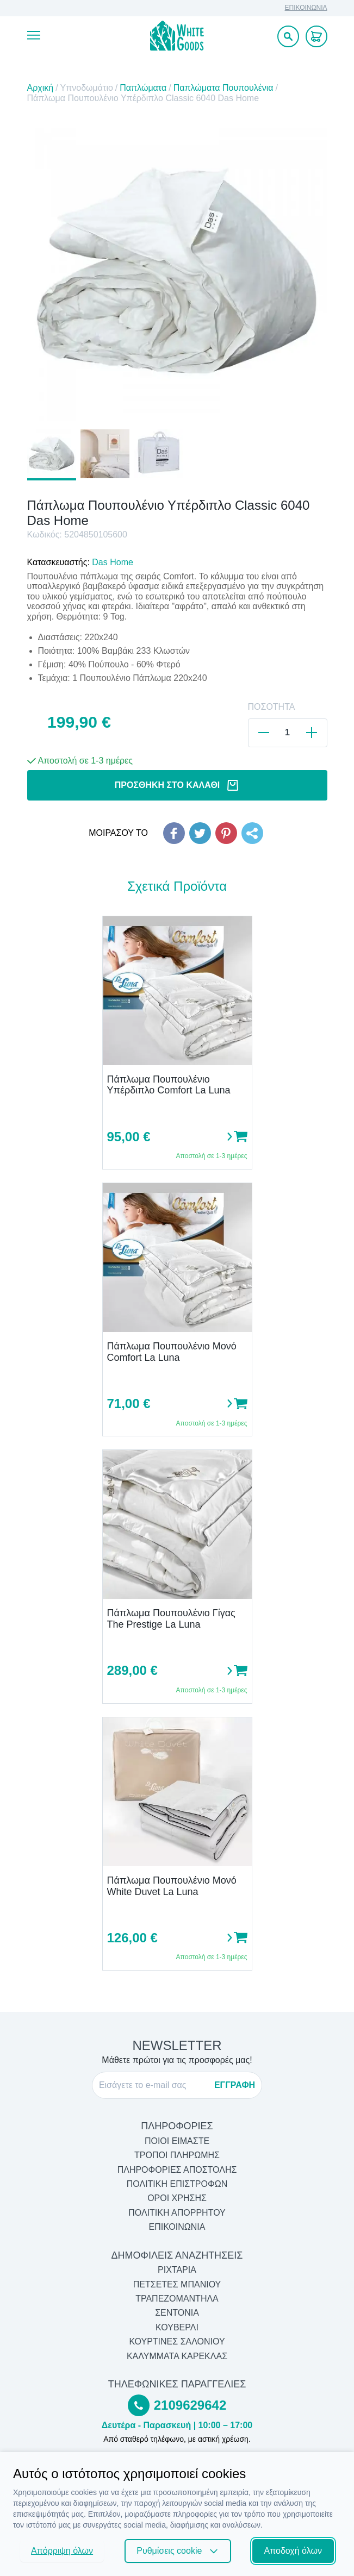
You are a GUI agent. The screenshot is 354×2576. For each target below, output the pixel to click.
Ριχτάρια (177, 2269)
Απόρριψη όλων (62, 2550)
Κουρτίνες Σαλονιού (177, 2341)
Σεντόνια (177, 2312)
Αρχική (40, 87)
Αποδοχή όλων (293, 2550)
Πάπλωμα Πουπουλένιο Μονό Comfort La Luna (172, 1352)
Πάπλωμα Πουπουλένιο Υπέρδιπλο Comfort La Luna (169, 1085)
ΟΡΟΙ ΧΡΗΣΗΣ (177, 2198)
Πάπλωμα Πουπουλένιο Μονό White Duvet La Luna (172, 1886)
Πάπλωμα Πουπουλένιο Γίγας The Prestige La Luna (171, 1619)
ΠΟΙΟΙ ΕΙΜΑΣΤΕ (177, 2141)
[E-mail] (153, 2085)
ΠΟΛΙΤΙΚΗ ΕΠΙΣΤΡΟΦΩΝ (177, 2184)
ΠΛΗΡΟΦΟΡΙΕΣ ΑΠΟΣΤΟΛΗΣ (177, 2169)
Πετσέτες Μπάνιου (177, 2284)
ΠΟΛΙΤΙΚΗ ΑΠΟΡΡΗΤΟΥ (177, 2212)
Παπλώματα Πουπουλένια (223, 87)
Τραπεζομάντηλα (177, 2298)
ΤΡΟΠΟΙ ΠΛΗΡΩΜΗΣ (177, 2155)
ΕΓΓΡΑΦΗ (234, 2085)
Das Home (112, 562)
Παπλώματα (143, 87)
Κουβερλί (177, 2327)
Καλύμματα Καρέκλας (177, 2356)
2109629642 (190, 2405)
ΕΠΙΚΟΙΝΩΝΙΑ (306, 7)
